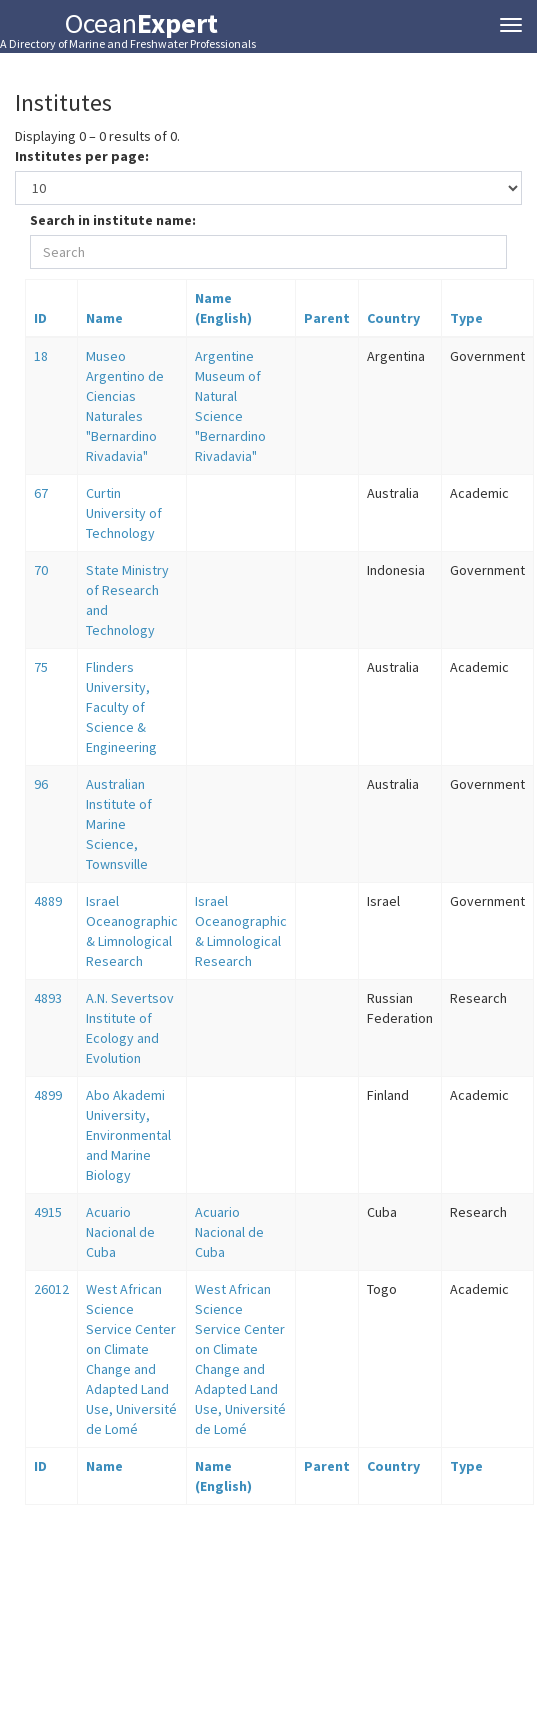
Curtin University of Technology (124, 513)
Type (466, 318)
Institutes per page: (82, 156)
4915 (48, 1212)
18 (41, 356)
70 (41, 570)
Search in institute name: (113, 220)
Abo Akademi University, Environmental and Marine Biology (128, 1135)
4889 (48, 901)
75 (41, 667)
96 (41, 784)
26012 (51, 1289)
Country (393, 318)
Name (104, 318)
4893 (48, 998)
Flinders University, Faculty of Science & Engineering (121, 707)
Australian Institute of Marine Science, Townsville (119, 824)
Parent (327, 318)
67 (41, 493)
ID (40, 318)
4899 (48, 1095)
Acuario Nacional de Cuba (120, 1232)
